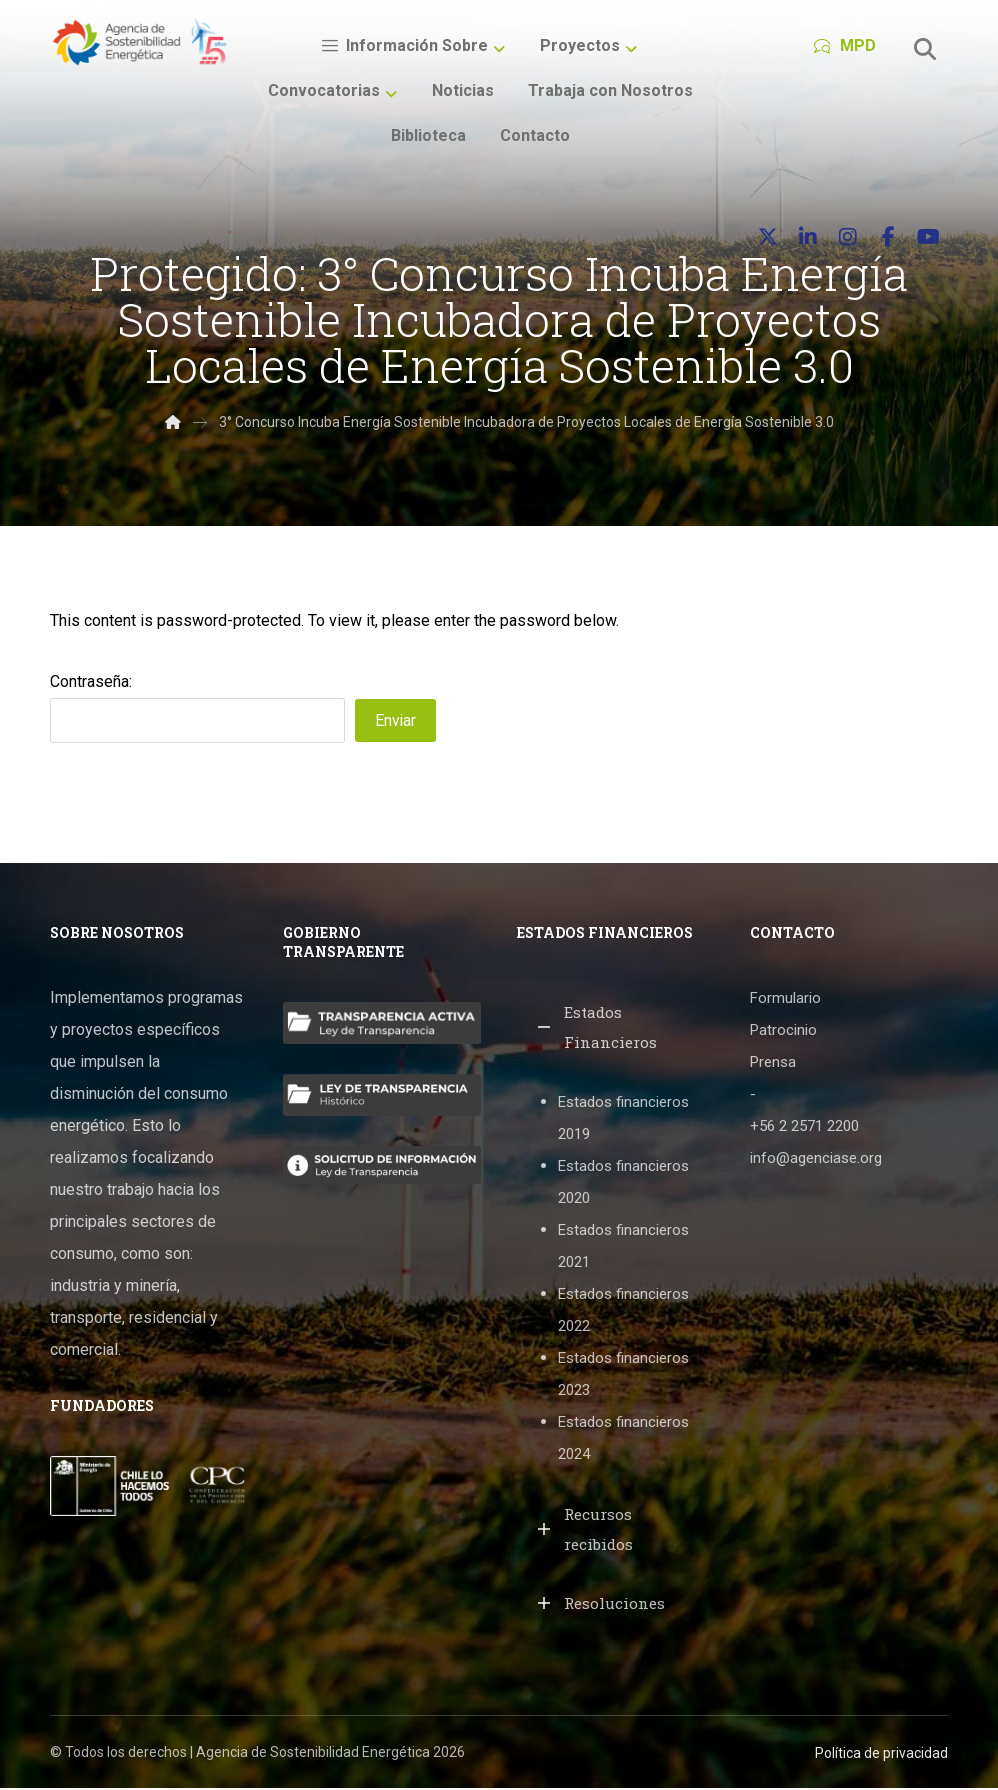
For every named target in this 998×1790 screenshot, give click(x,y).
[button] (925, 49)
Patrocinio (783, 1033)
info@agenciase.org (816, 1161)
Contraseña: (197, 709)
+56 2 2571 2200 (804, 1129)
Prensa (773, 1065)
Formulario (785, 1001)
